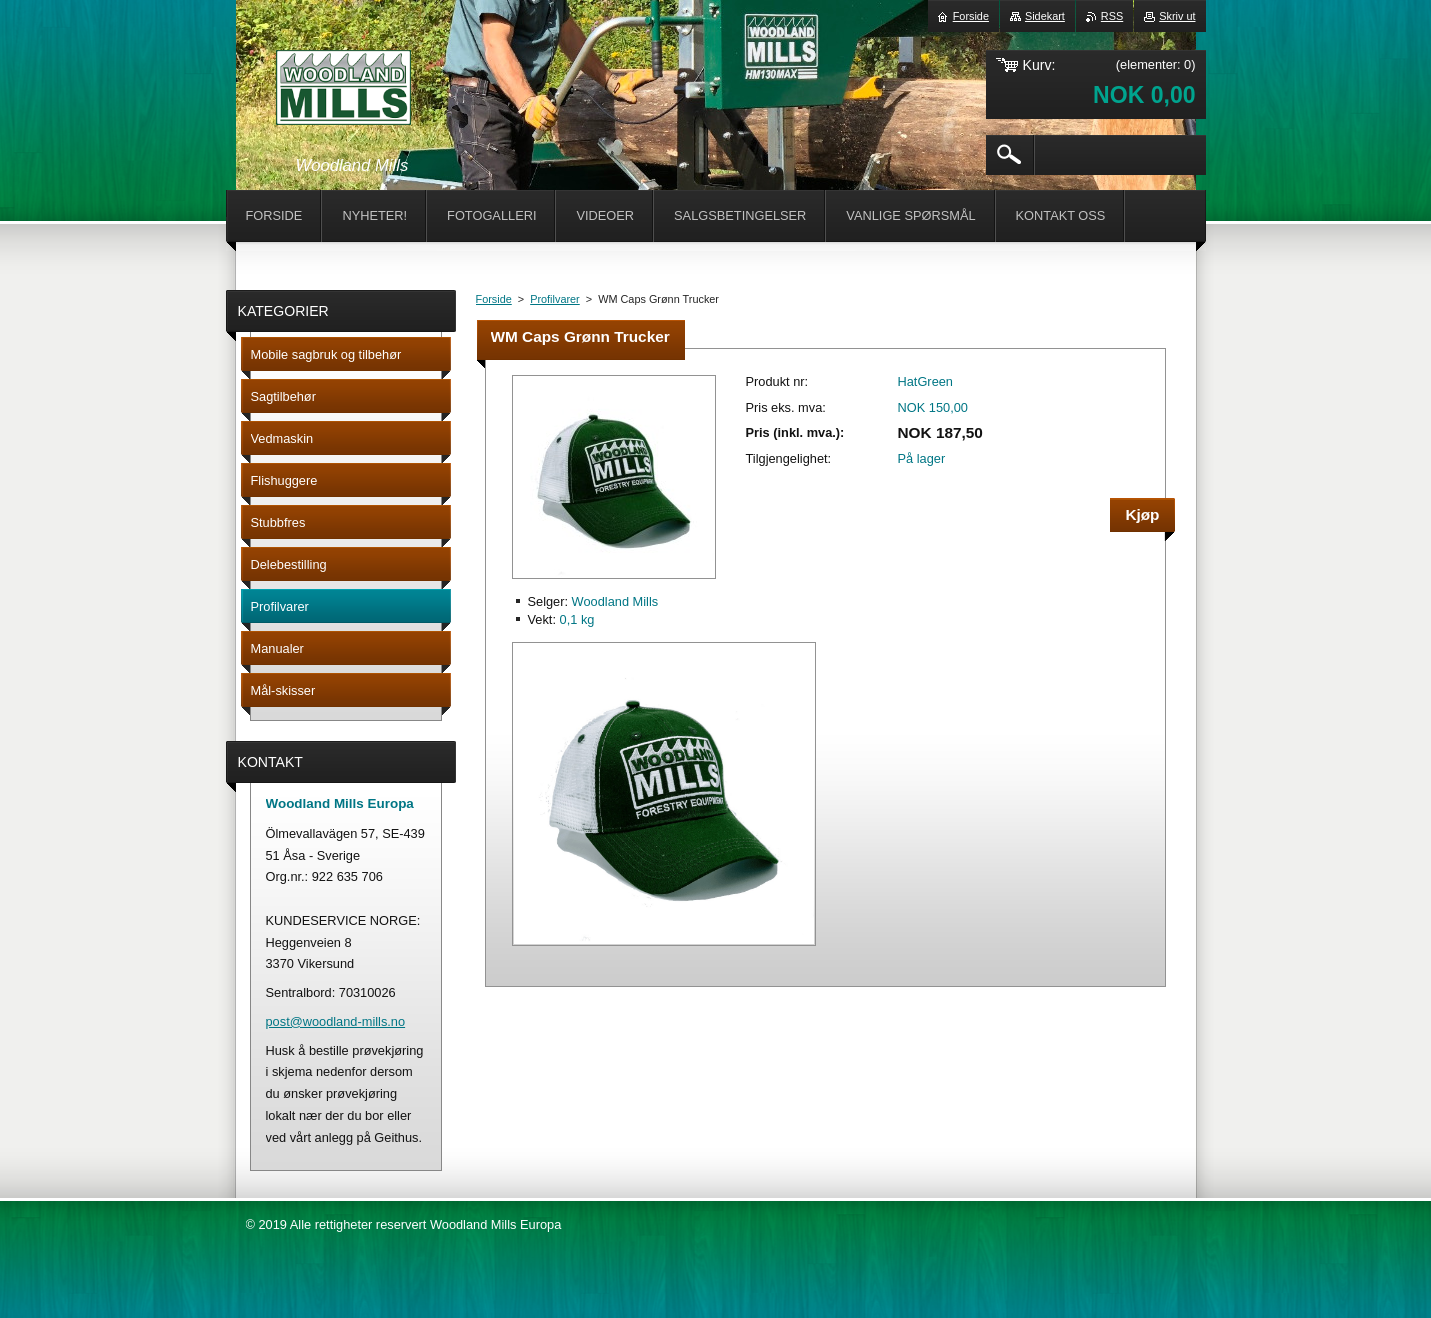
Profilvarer (555, 299)
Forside (494, 299)
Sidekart (1045, 16)
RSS (1112, 16)
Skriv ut (1177, 16)
